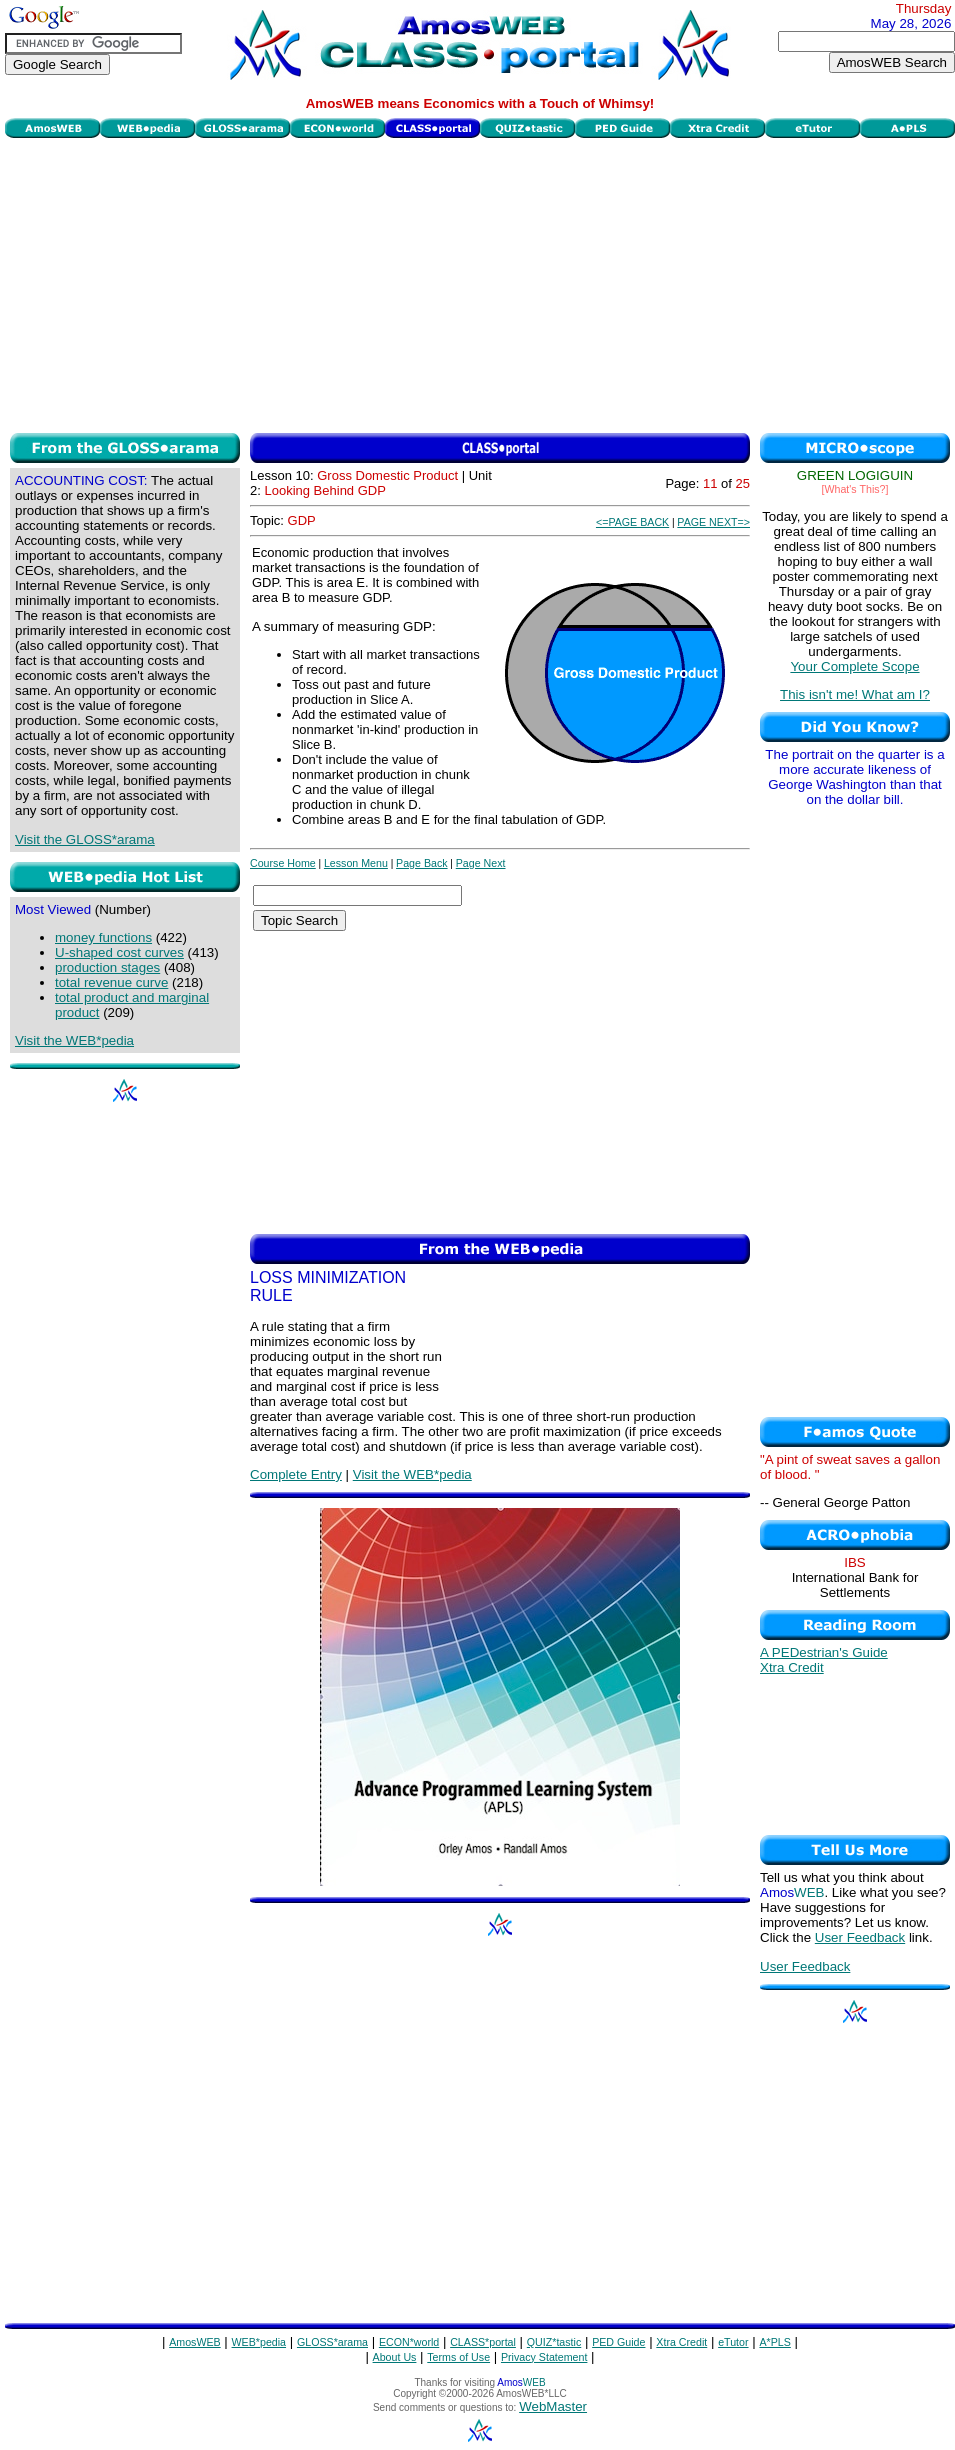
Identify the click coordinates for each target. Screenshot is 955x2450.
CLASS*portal (483, 2342)
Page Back (422, 863)
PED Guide (618, 2342)
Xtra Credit (792, 1667)
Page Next (481, 863)
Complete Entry (296, 1474)
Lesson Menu (356, 863)
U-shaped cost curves (119, 952)
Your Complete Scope (854, 666)
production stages (107, 967)
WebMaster (553, 2406)
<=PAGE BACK (632, 522)
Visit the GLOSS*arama (85, 839)
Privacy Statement (544, 2357)
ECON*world (409, 2342)
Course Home (283, 863)
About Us (395, 2357)
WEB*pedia (259, 2342)
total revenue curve (111, 982)
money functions (103, 937)
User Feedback (860, 1937)
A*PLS (774, 2342)
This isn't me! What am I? (855, 694)
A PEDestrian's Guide (824, 1652)
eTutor (733, 2342)
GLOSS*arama (332, 2342)
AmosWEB (195, 2342)
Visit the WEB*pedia (74, 1040)
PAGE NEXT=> (713, 522)
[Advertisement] (480, 283)
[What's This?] (855, 489)
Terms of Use (458, 2357)
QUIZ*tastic (554, 2342)
